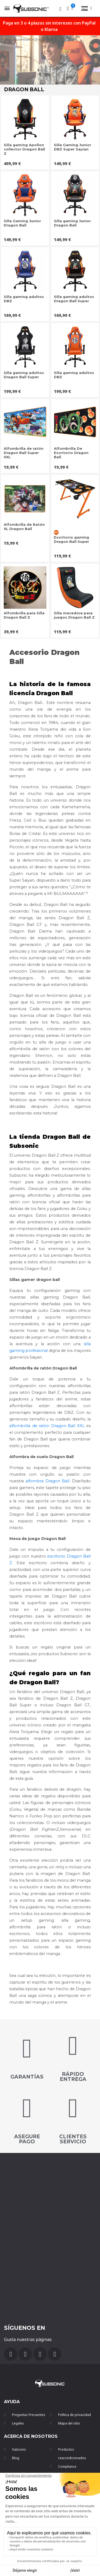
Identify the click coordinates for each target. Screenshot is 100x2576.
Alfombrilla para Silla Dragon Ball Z (24, 615)
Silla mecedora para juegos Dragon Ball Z (74, 615)
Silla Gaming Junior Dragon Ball (22, 223)
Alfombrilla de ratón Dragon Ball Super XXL (23, 452)
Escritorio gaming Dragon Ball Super (71, 539)
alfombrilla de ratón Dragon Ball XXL (47, 1425)
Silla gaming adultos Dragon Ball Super (74, 298)
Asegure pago (27, 2139)
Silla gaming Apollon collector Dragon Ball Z (24, 149)
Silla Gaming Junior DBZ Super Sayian (72, 147)
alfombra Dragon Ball (48, 1481)
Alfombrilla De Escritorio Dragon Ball (71, 452)
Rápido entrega (73, 2076)
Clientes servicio (73, 2139)
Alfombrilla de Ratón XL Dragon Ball (24, 526)
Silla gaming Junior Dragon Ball (72, 223)
